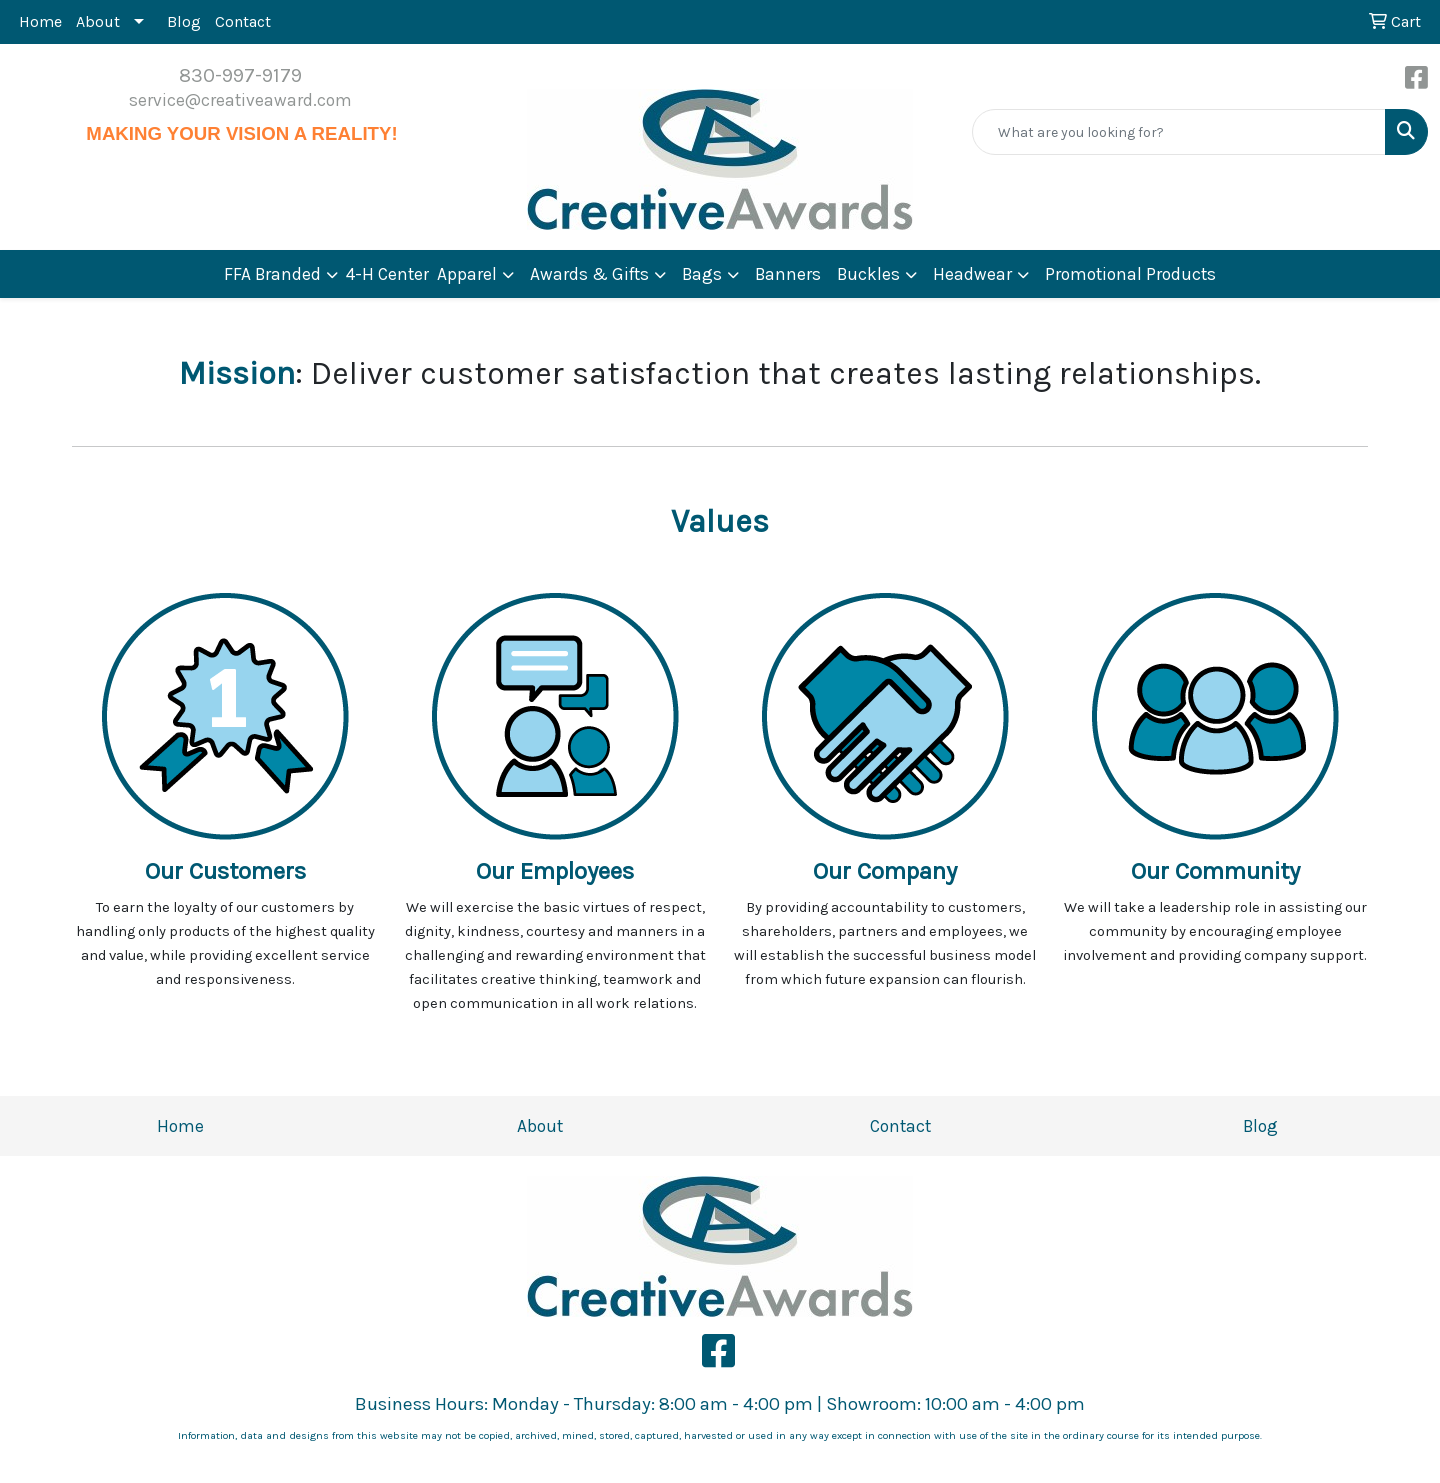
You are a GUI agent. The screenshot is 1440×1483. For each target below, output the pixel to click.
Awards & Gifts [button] (589, 274)
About (98, 21)
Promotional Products (1130, 274)
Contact (243, 21)
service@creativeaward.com (240, 100)
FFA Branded (272, 274)
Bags (702, 274)
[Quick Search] (1179, 132)
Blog (184, 21)
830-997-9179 (240, 75)
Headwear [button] (972, 274)
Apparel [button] (467, 274)
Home (40, 21)
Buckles (868, 274)
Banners (788, 274)
